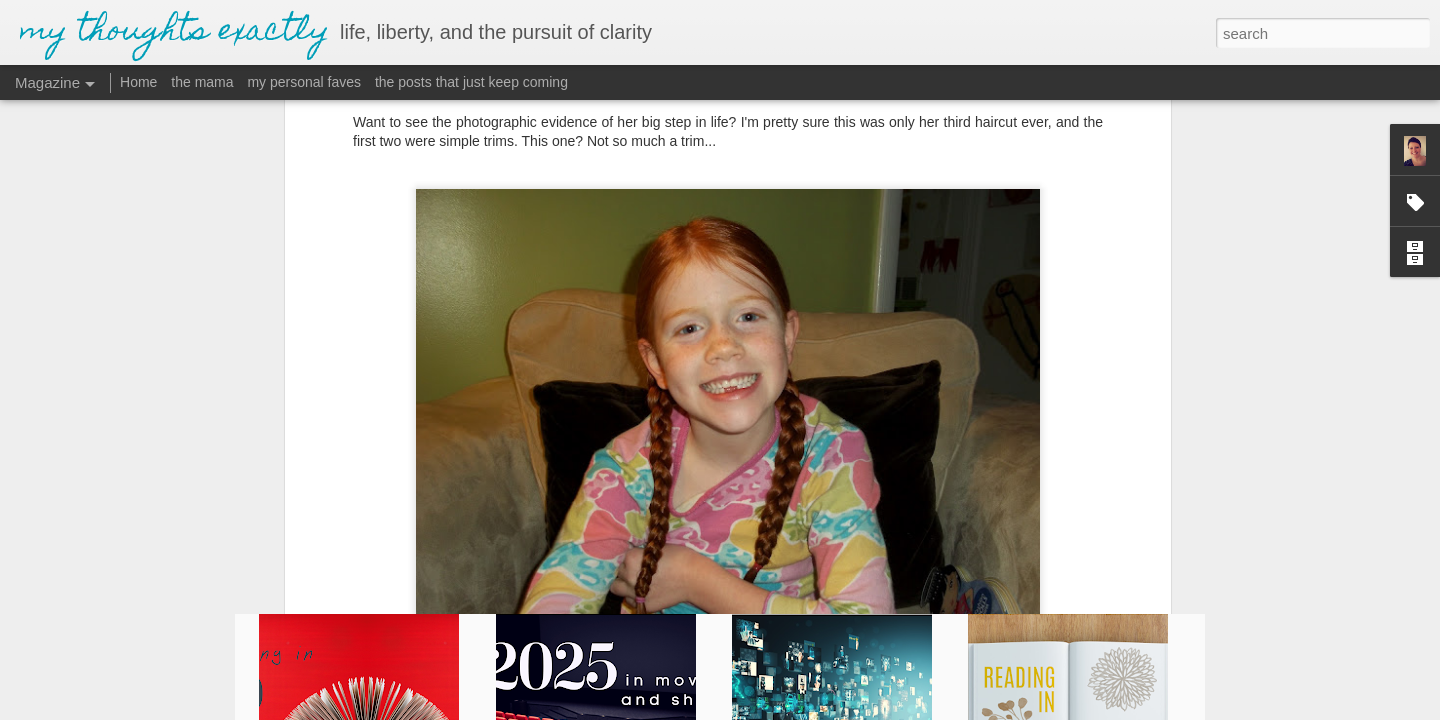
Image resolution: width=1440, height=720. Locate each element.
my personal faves (304, 82)
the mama (202, 82)
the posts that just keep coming (471, 82)
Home (138, 82)
